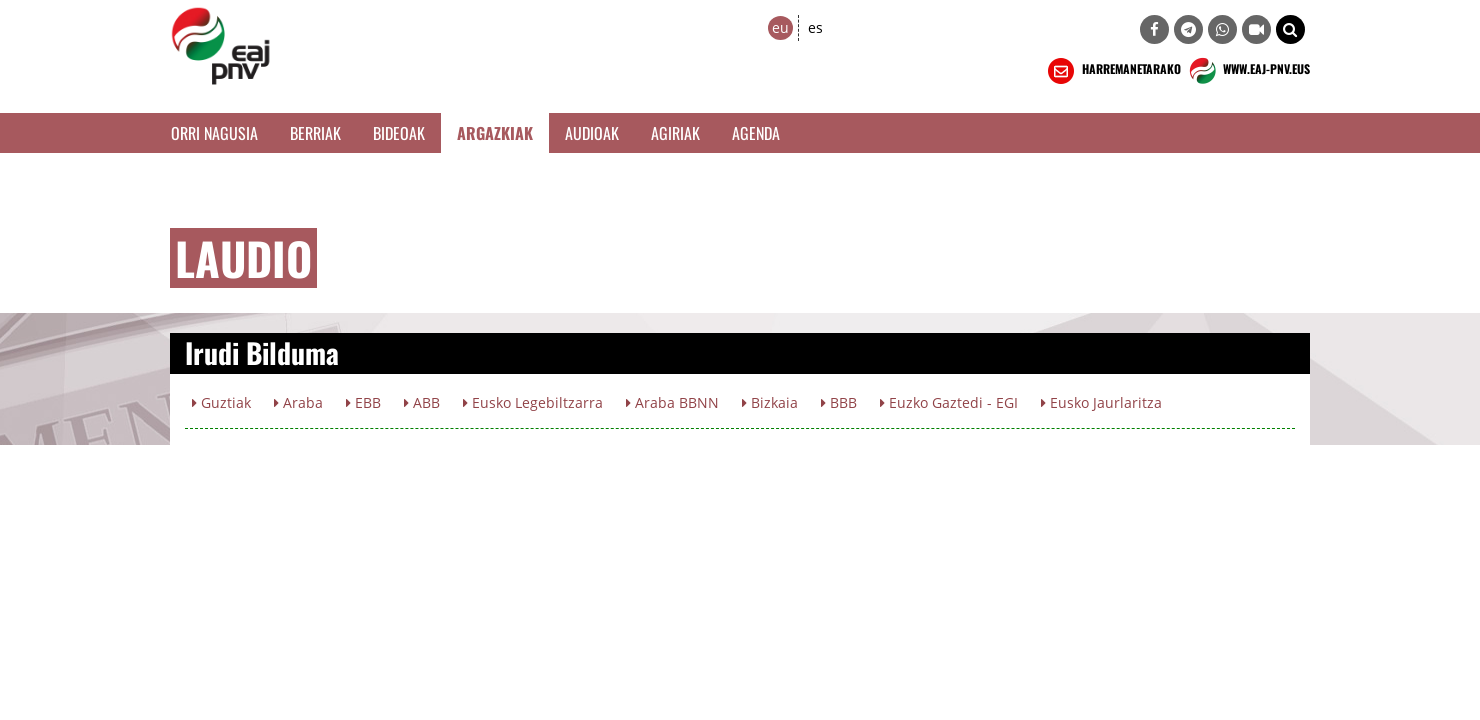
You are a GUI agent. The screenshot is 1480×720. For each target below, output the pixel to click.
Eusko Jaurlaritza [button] (1101, 402)
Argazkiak (495, 133)
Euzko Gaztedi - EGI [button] (949, 402)
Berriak (315, 133)
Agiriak (675, 133)
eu (780, 27)
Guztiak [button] (221, 402)
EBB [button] (363, 402)
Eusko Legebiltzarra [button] (533, 402)
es (815, 27)
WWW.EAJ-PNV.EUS (1247, 71)
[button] (1290, 29)
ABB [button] (422, 402)
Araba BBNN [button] (672, 402)
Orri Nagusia (214, 133)
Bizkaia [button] (770, 402)
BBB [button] (839, 402)
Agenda (756, 133)
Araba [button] (298, 402)
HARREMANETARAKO (1112, 71)
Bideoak (399, 133)
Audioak (592, 133)
